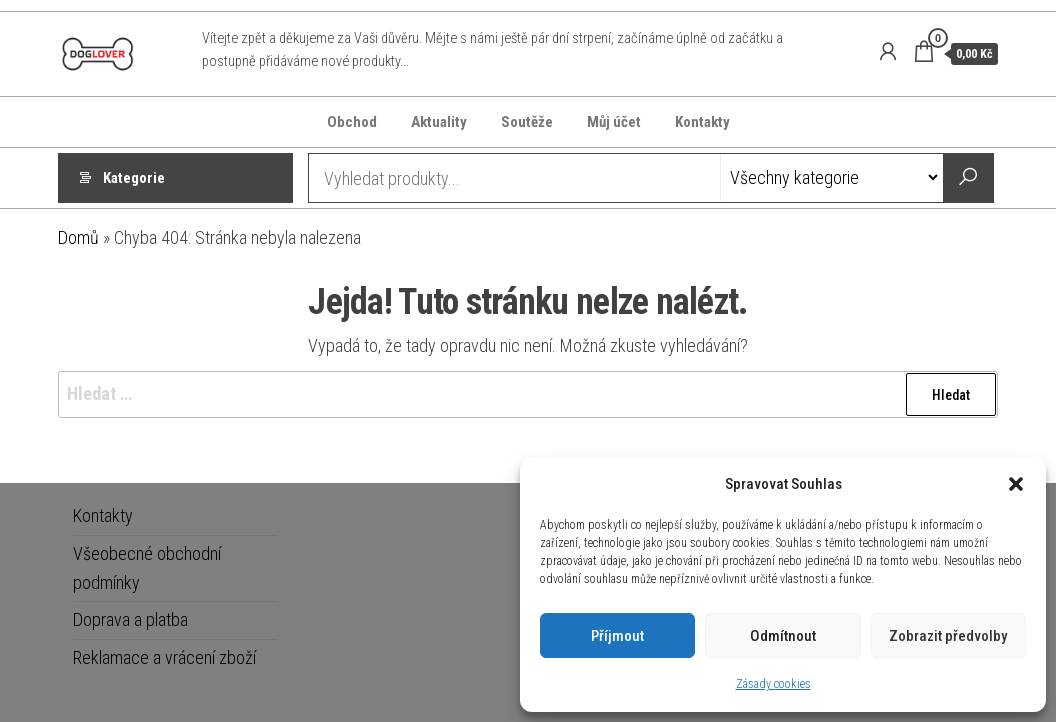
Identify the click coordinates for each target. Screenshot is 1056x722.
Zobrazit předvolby (948, 636)
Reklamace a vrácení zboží (164, 657)
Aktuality (439, 122)
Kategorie (134, 178)
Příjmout (617, 636)
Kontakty (702, 122)
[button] (1016, 484)
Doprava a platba (130, 619)
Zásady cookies (773, 684)
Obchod (352, 122)
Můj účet (614, 122)
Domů (78, 237)
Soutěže (527, 122)
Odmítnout (783, 636)
